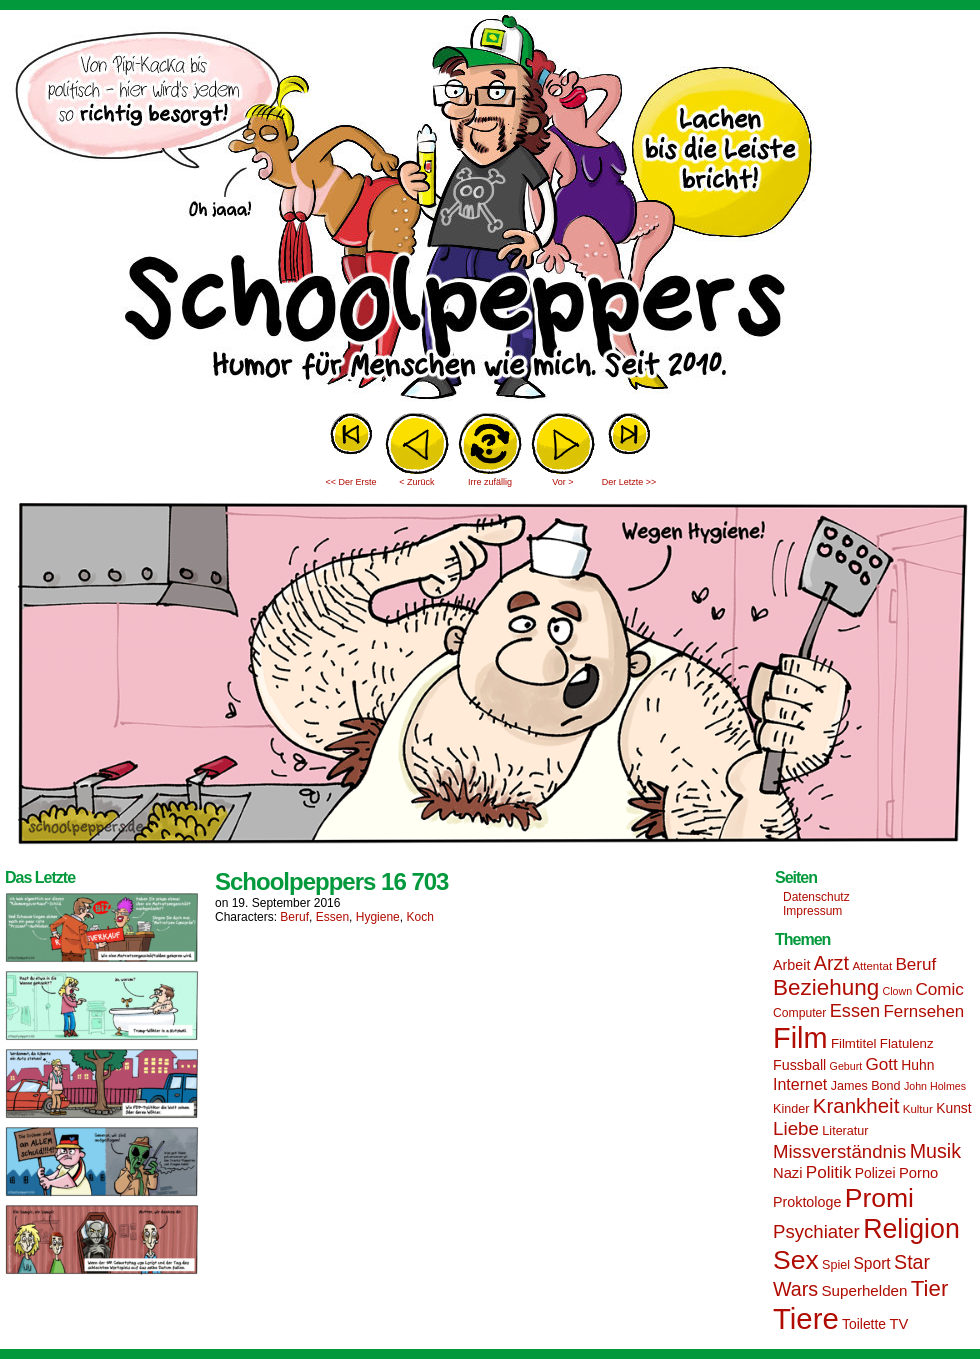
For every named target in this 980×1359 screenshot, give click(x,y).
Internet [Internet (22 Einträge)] (800, 1084)
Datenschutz (816, 897)
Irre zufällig (490, 482)
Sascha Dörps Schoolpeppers (490, 210)
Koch (419, 917)
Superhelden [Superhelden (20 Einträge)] (864, 1290)
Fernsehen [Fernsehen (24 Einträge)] (924, 1011)
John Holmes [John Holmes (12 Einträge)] (935, 1086)
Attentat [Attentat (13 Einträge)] (872, 966)
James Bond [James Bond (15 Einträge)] (866, 1086)
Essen (332, 917)
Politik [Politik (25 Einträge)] (829, 1172)
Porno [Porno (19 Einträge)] (918, 1173)
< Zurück (416, 482)
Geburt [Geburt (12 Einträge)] (846, 1066)
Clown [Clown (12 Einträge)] (897, 991)
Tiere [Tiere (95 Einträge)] (806, 1318)
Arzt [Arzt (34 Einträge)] (831, 963)
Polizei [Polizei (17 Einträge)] (875, 1173)
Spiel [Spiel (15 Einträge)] (836, 1265)
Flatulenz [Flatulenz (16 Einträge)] (907, 1043)
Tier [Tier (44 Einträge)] (930, 1288)
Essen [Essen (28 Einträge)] (855, 1011)
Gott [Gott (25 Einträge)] (882, 1064)
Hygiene (378, 917)
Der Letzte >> (629, 482)
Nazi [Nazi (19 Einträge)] (787, 1173)
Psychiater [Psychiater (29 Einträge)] (816, 1231)
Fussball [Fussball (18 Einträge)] (799, 1065)
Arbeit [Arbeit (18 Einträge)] (791, 965)
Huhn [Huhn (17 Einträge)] (917, 1065)
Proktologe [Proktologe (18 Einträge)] (807, 1202)
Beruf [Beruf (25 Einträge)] (915, 964)
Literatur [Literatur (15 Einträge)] (845, 1131)
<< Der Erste (350, 482)
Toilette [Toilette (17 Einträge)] (864, 1324)
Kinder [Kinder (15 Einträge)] (791, 1109)
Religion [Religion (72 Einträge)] (911, 1229)
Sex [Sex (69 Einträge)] (796, 1260)
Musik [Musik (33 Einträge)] (935, 1151)
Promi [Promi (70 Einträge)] (879, 1198)
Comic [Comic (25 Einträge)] (939, 989)
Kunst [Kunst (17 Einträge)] (953, 1108)
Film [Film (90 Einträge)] (800, 1038)
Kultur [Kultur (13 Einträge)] (918, 1109)
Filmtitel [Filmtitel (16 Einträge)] (854, 1043)
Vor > (562, 482)
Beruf (294, 917)
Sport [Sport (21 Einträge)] (871, 1263)
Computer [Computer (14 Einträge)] (799, 1013)
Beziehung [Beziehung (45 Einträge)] (826, 987)
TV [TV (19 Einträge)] (898, 1324)
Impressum (812, 911)
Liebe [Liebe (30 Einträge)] (796, 1128)
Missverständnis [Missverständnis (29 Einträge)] (839, 1151)
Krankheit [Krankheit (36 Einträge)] (856, 1105)
